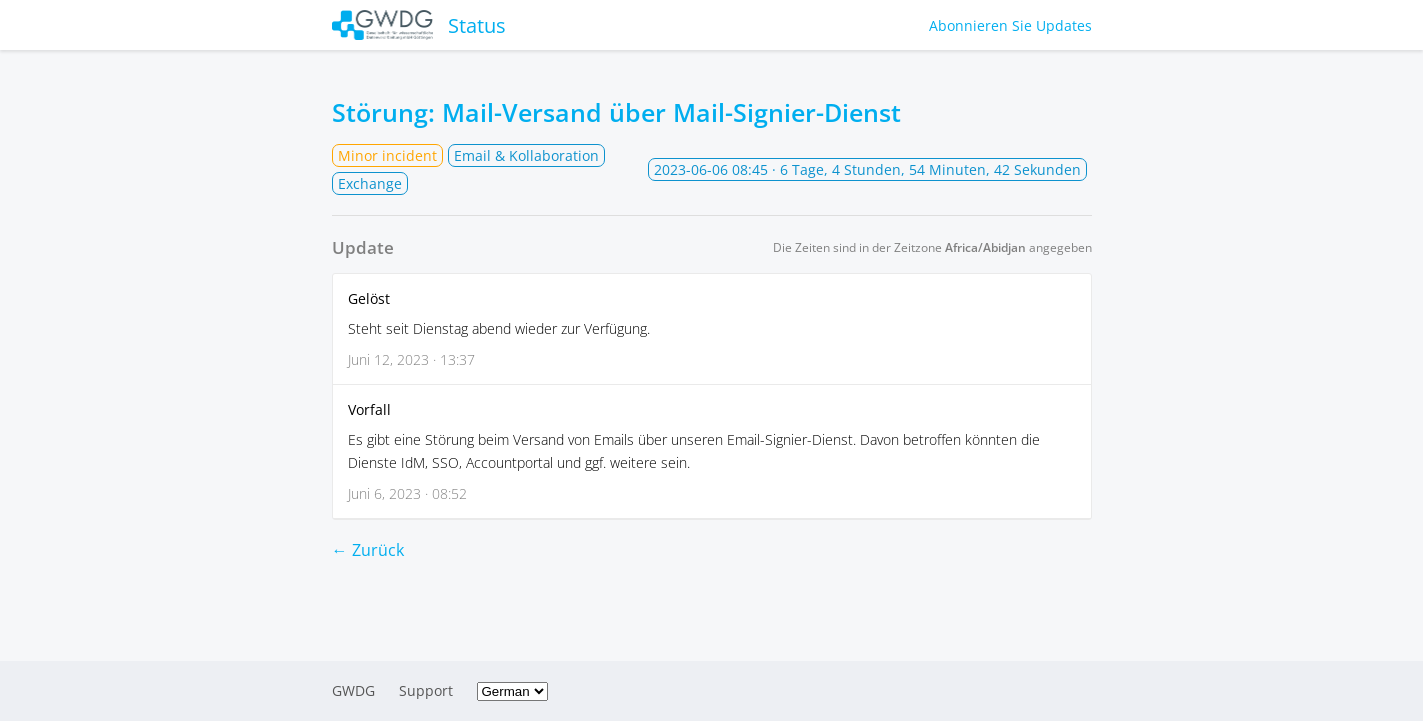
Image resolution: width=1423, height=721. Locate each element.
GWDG (353, 690)
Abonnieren (1010, 25)
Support (426, 690)
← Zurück (368, 550)
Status (419, 25)
